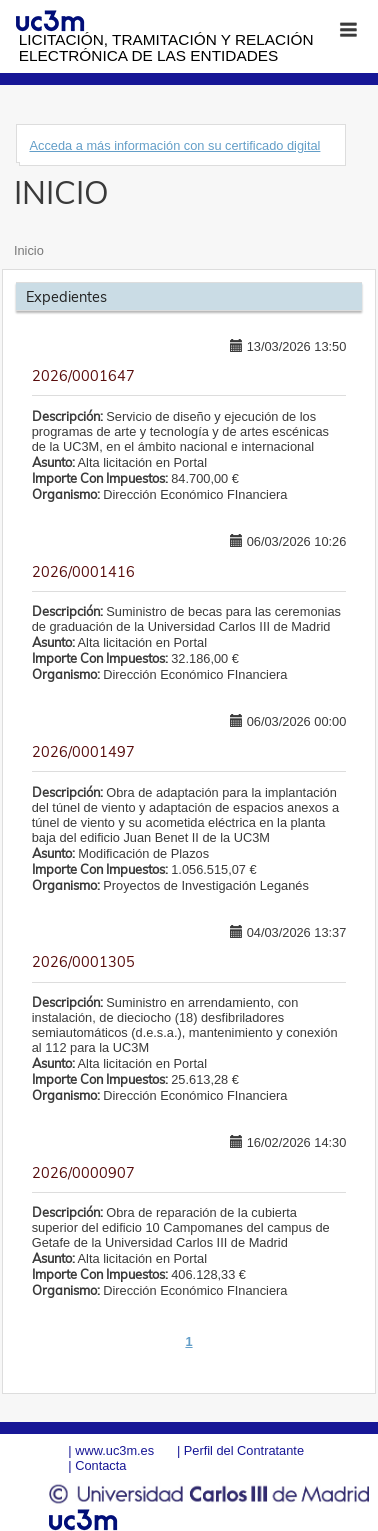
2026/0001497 (83, 752)
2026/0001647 (83, 376)
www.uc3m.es (114, 1450)
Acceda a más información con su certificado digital (174, 145)
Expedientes (66, 297)
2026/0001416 (83, 572)
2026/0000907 (83, 1173)
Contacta (100, 1465)
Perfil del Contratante (244, 1450)
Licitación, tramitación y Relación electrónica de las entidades (166, 47)
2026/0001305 (83, 962)
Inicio (29, 250)
